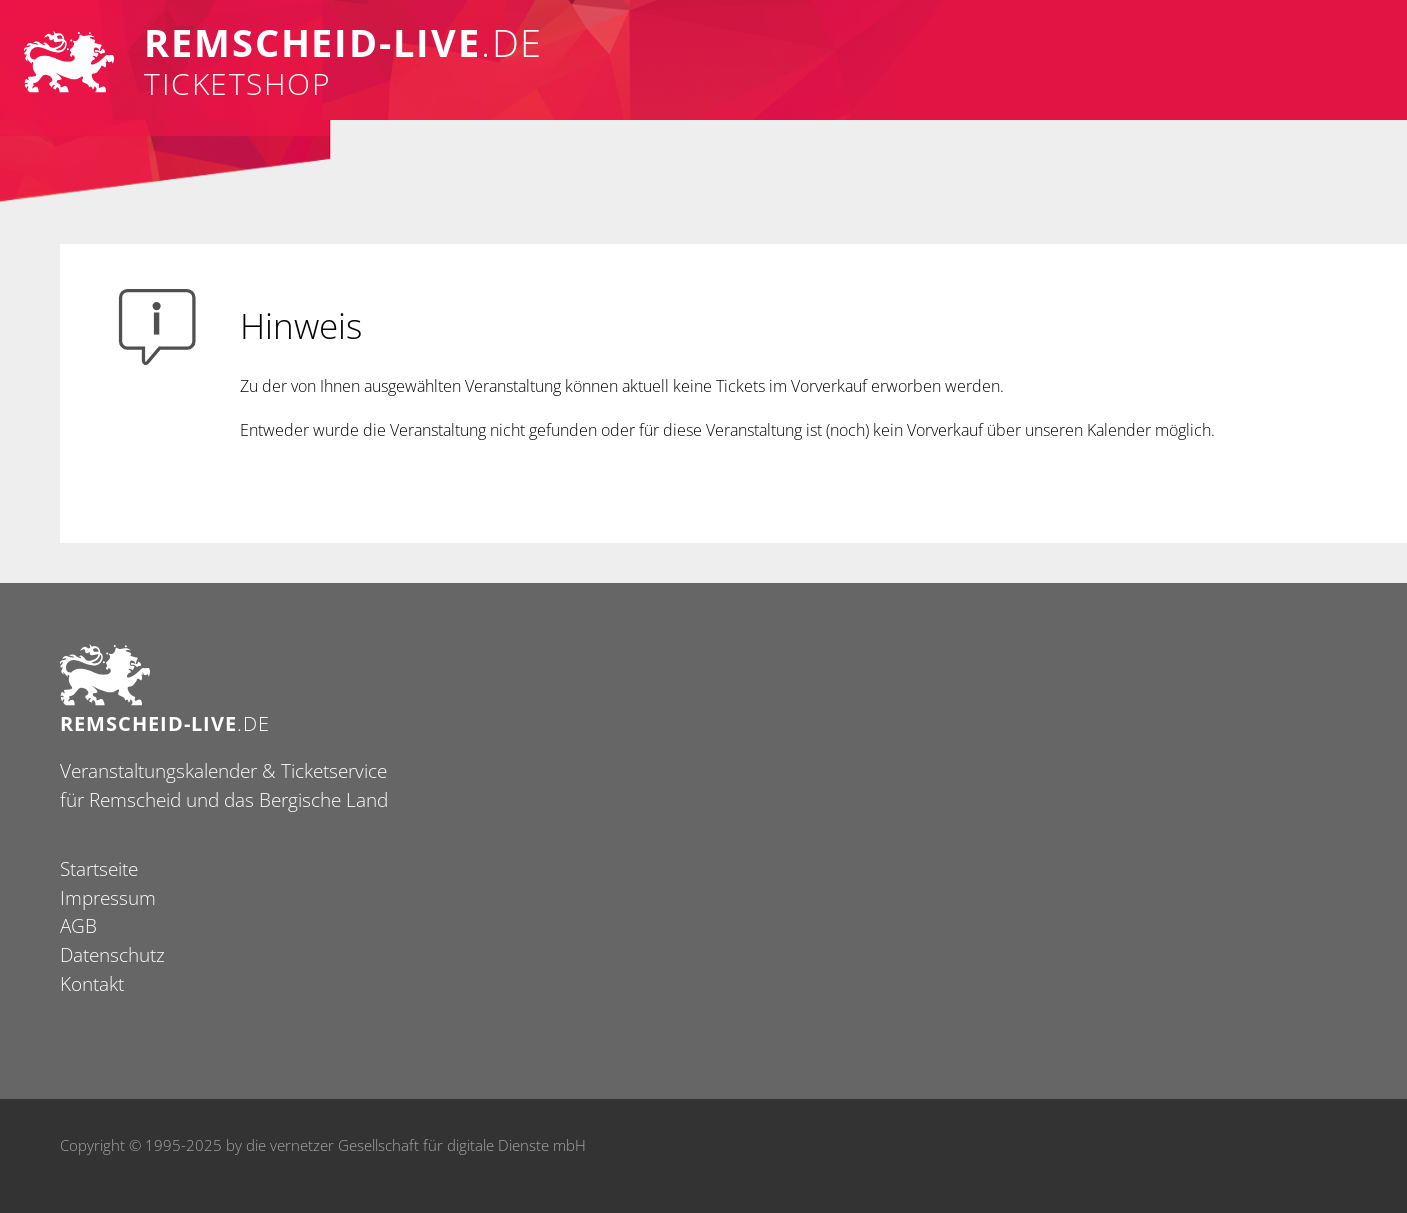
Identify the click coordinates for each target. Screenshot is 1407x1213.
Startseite (99, 868)
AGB (78, 925)
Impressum (108, 897)
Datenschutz (112, 954)
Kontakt (92, 983)
